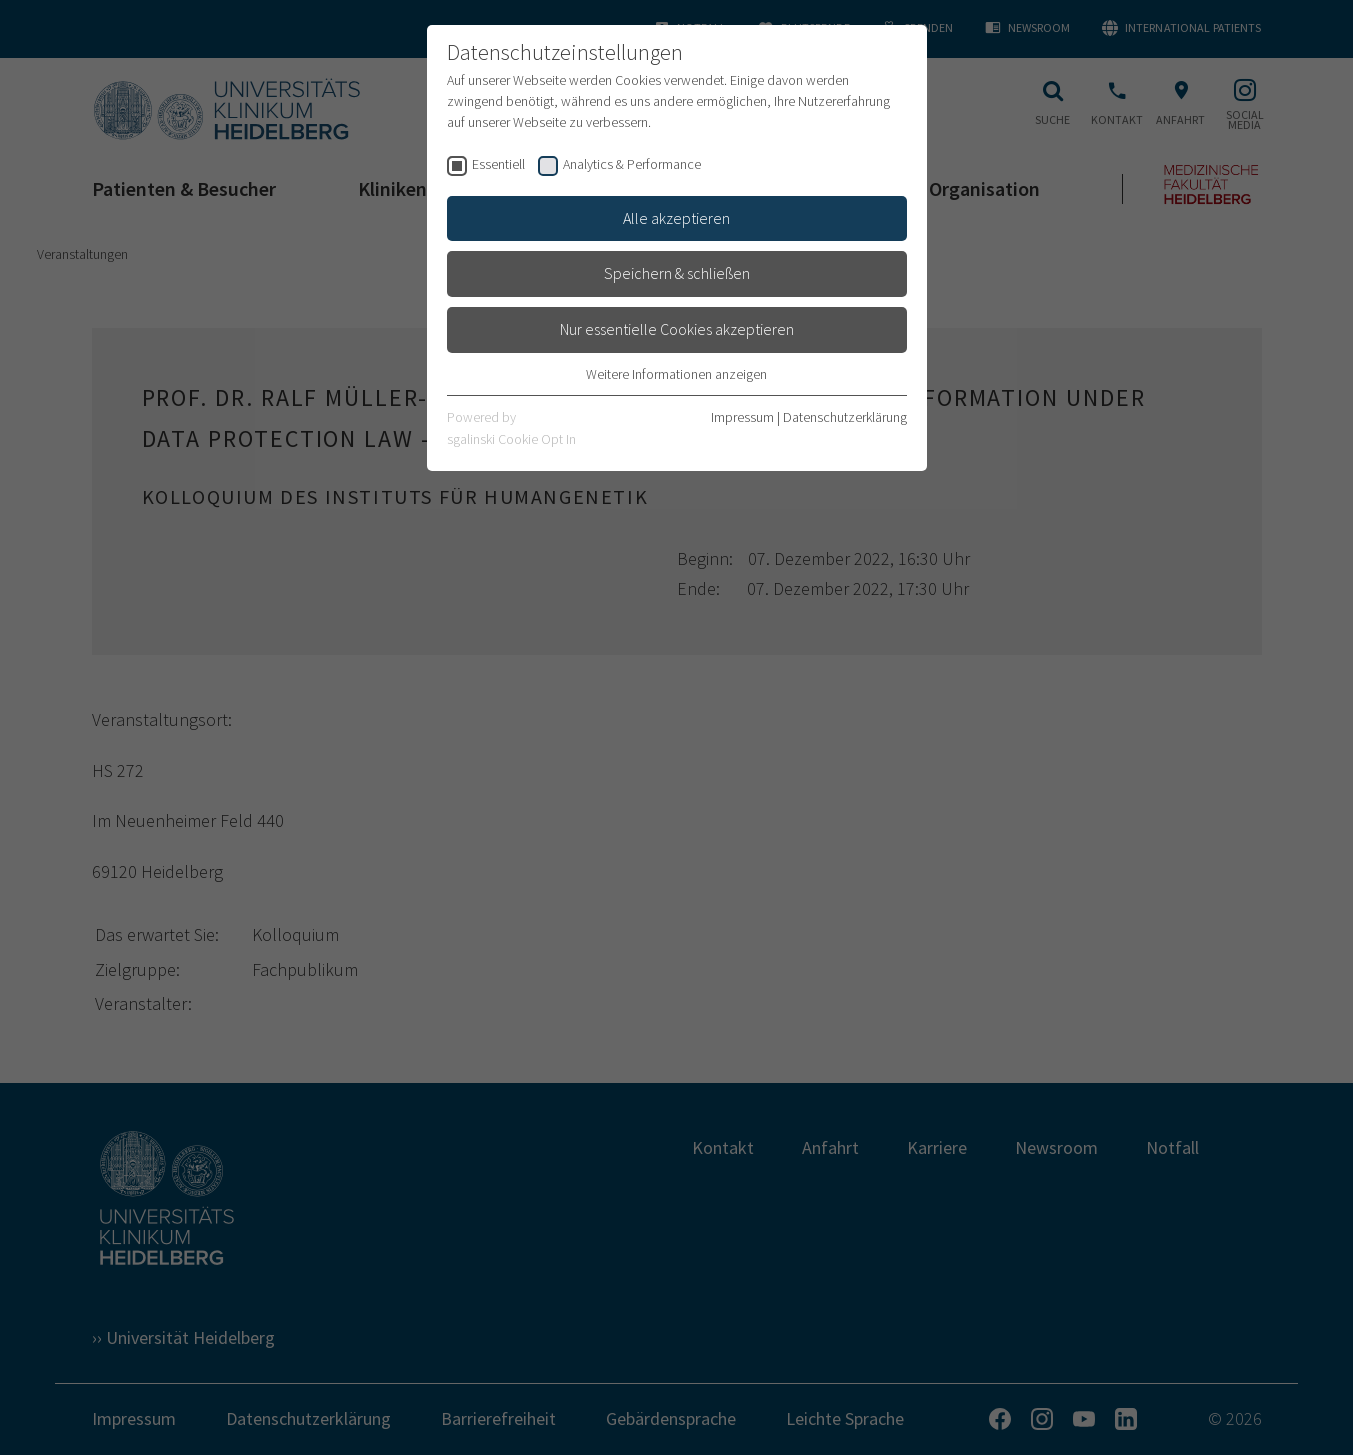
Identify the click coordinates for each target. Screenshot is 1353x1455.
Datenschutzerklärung (845, 417)
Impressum (742, 417)
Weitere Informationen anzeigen (676, 374)
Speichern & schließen (677, 273)
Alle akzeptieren (676, 218)
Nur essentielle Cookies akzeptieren (677, 329)
